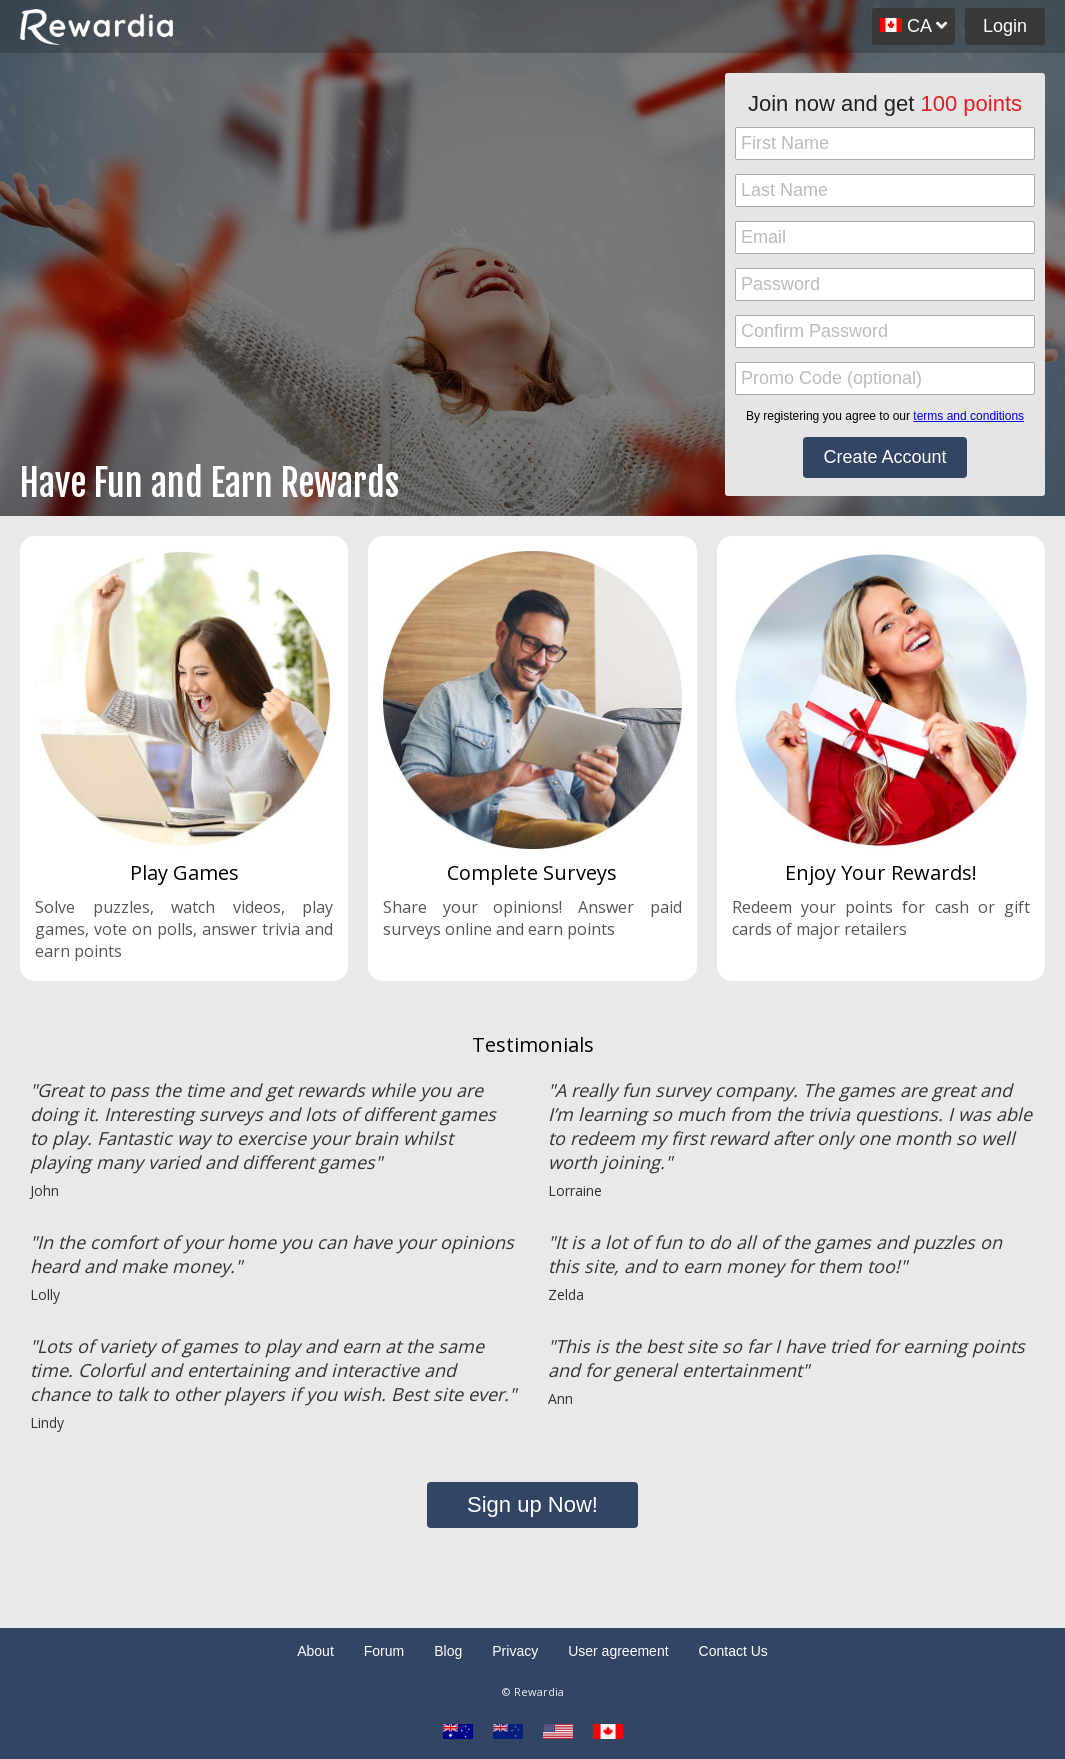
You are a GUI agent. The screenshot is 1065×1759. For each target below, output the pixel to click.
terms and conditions (968, 416)
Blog (448, 1651)
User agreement (618, 1651)
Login (1005, 26)
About (315, 1651)
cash (952, 907)
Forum (384, 1651)
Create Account (884, 457)
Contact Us (733, 1651)
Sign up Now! (532, 1504)
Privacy (515, 1651)
